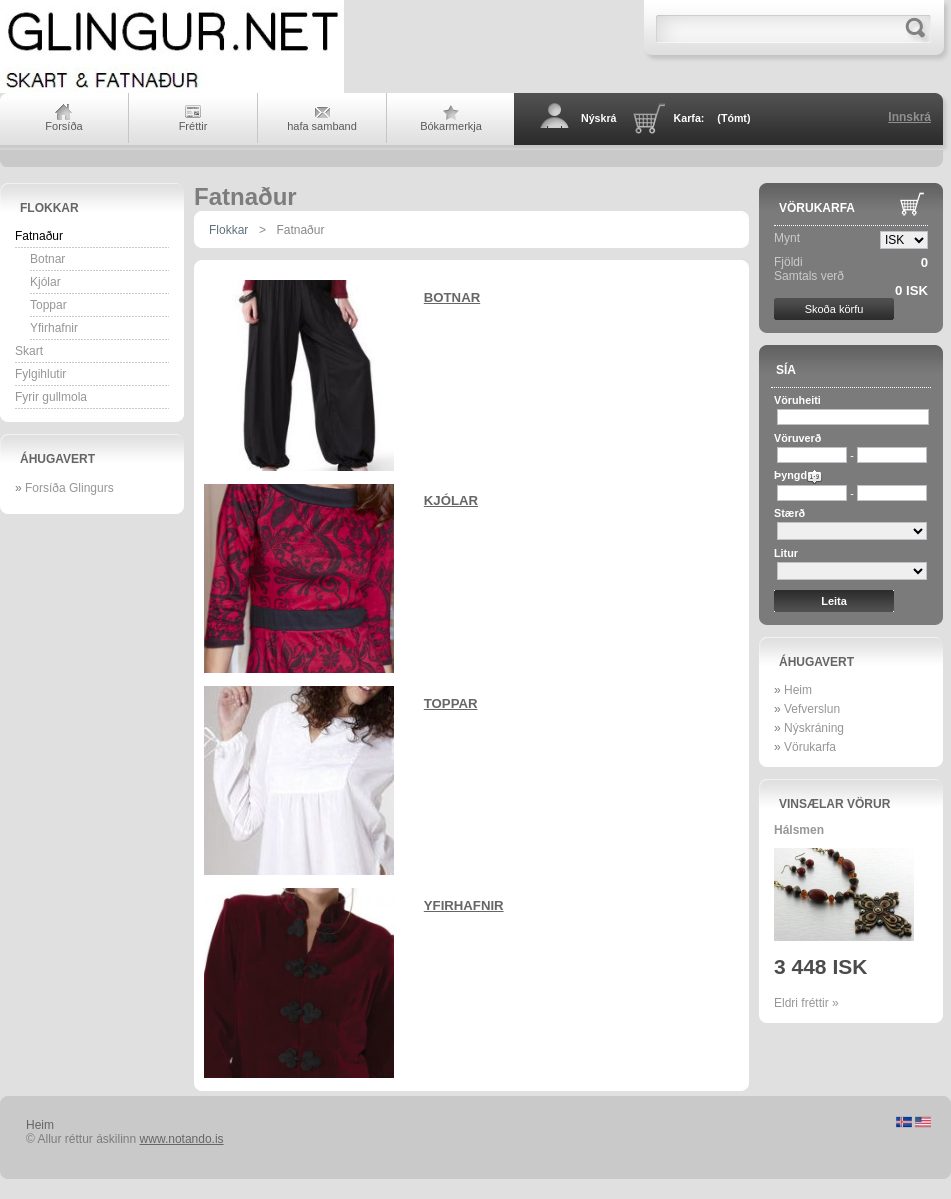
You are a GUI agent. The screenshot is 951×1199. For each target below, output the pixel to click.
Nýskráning (814, 728)
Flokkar (49, 208)
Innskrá (909, 117)
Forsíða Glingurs (69, 488)
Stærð (789, 513)
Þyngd (790, 475)
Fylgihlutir (40, 374)
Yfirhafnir (54, 328)
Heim (798, 690)
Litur (786, 553)
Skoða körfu (834, 309)
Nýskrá (599, 118)
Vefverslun (812, 709)
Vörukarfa (817, 208)
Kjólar (45, 282)
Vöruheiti (797, 400)
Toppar (48, 305)
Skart (29, 351)
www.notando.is (182, 1139)
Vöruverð (797, 438)
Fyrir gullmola (51, 397)
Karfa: (712, 118)
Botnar (47, 259)
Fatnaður (39, 236)
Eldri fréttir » (806, 1003)
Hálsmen (799, 830)
